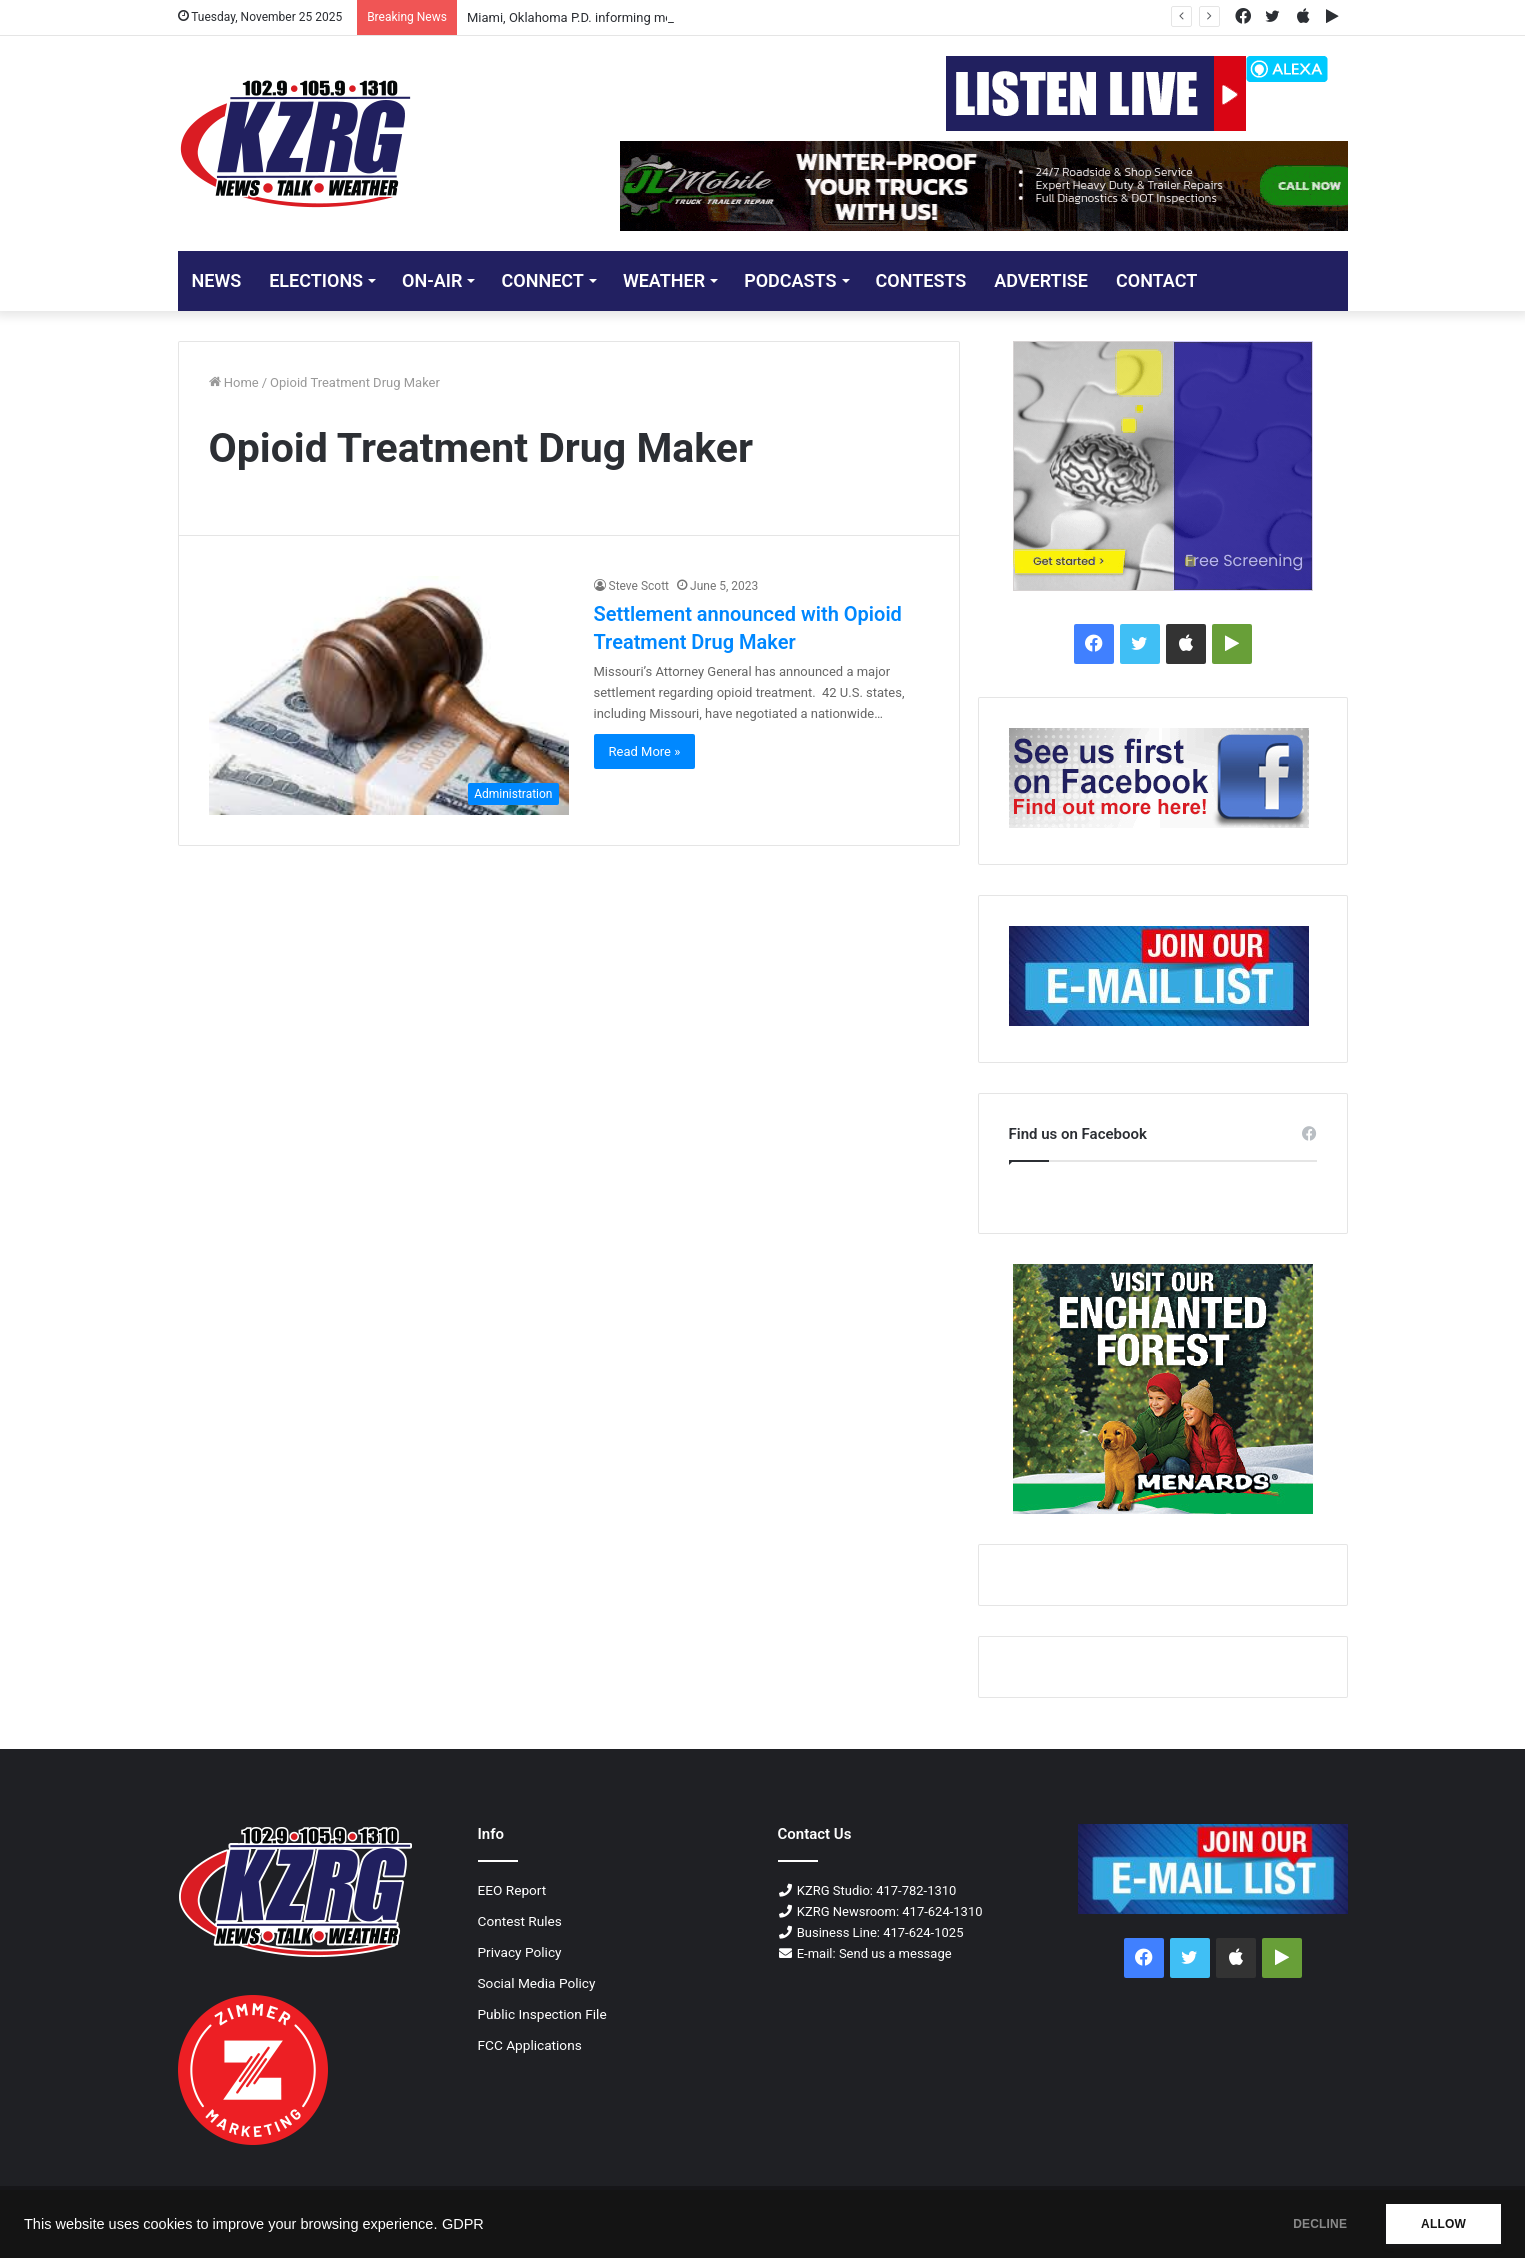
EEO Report (512, 1890)
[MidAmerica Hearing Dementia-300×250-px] (1163, 466)
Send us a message (895, 1953)
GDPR (463, 2224)
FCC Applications (530, 2045)
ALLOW (1443, 2224)
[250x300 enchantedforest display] (1163, 1389)
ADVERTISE (1041, 280)
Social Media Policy (537, 1983)
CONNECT (542, 280)
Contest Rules (520, 1921)
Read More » (645, 751)
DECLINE (1320, 2224)
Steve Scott (639, 586)
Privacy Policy (520, 1952)
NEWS (217, 280)
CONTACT (1156, 280)
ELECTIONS (316, 280)
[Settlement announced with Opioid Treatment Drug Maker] (389, 695)
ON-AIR (432, 280)
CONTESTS (921, 280)
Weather (664, 280)
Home (234, 382)
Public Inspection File (542, 2014)
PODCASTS (790, 280)
